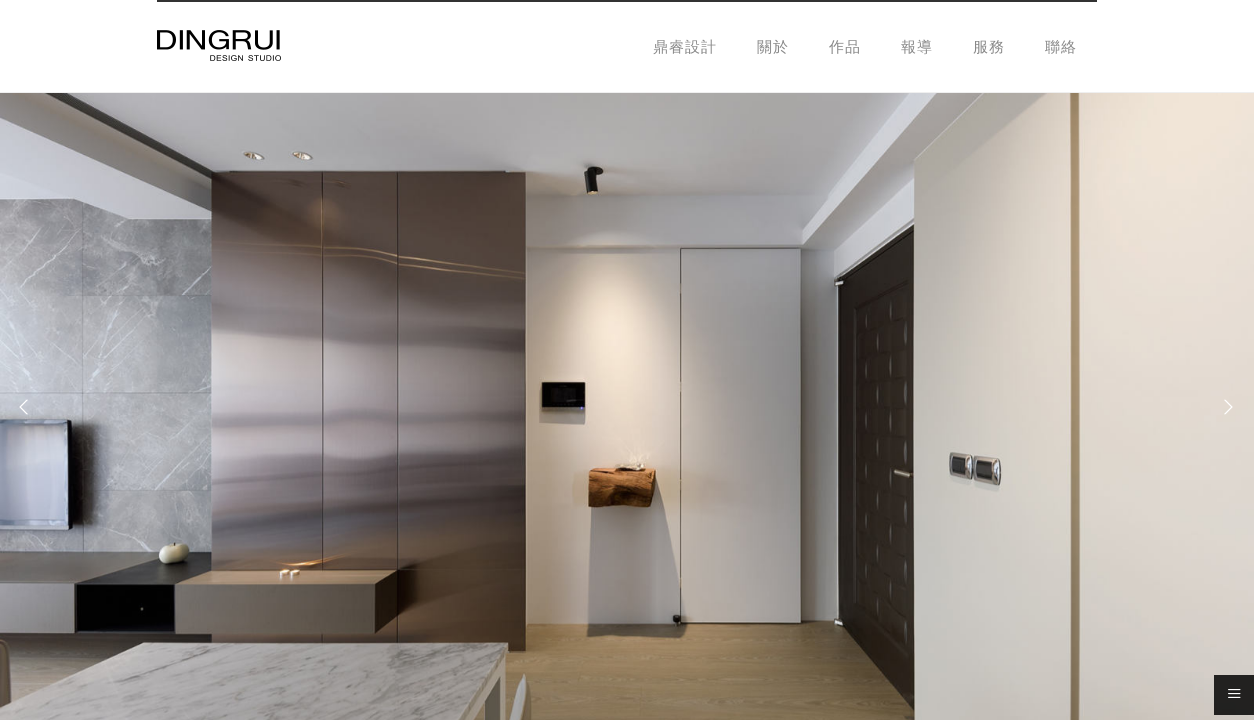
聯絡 (1061, 46)
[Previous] (30, 407)
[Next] (1224, 407)
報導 (917, 46)
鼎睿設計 (685, 46)
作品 (845, 46)
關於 (773, 46)
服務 (989, 46)
